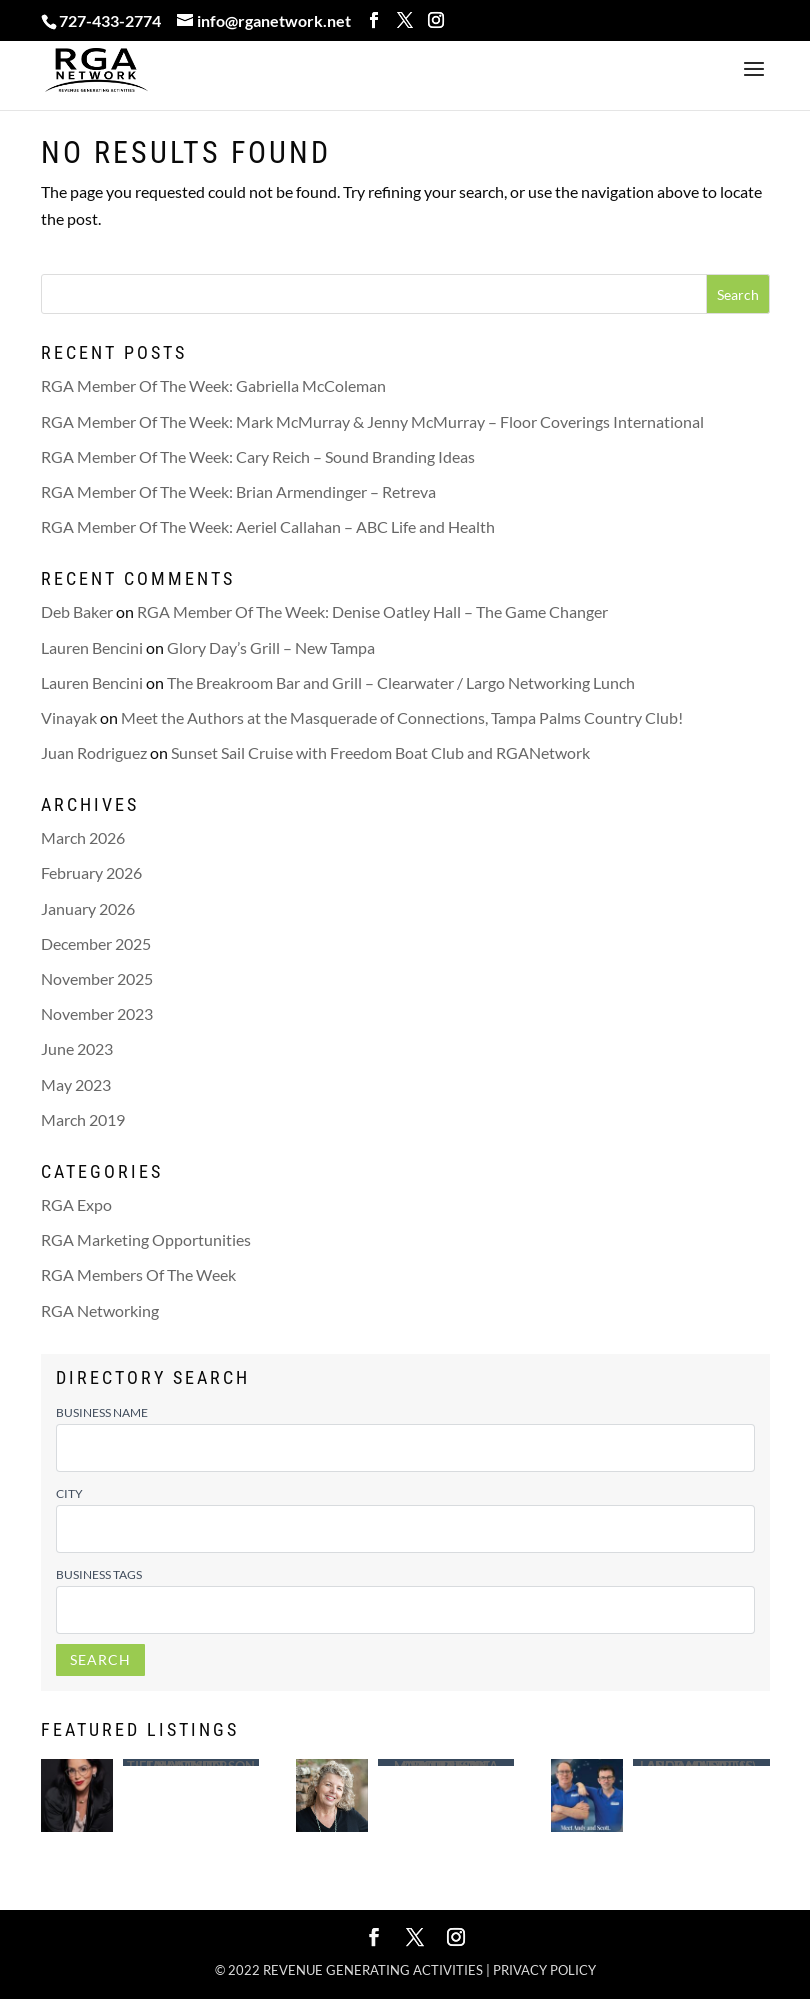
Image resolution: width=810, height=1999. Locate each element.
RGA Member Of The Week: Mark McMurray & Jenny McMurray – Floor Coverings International (372, 421)
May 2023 (76, 1084)
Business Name (102, 1412)
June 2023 (77, 1048)
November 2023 (97, 1013)
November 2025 (97, 978)
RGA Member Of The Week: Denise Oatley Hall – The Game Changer (372, 611)
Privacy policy (544, 1970)
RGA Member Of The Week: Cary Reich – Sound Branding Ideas (258, 456)
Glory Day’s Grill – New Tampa (271, 647)
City (69, 1493)
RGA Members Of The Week (138, 1274)
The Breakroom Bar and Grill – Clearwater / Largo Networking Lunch (401, 682)
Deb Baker (77, 611)
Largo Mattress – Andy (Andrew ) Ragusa (701, 1762)
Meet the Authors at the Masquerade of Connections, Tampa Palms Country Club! (402, 717)
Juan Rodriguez (94, 752)
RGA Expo (76, 1204)
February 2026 (91, 872)
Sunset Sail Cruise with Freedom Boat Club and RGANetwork (380, 752)
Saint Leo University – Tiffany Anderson (191, 1762)
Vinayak (69, 717)
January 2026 (88, 908)
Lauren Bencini (92, 647)
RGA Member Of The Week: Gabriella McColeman (213, 385)
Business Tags (99, 1574)
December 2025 (96, 943)
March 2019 (83, 1119)
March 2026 (83, 837)
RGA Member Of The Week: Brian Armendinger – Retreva (238, 491)
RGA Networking (100, 1310)
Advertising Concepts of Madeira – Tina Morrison (446, 1762)
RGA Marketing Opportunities (146, 1239)
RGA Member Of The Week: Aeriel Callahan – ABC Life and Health (268, 526)
